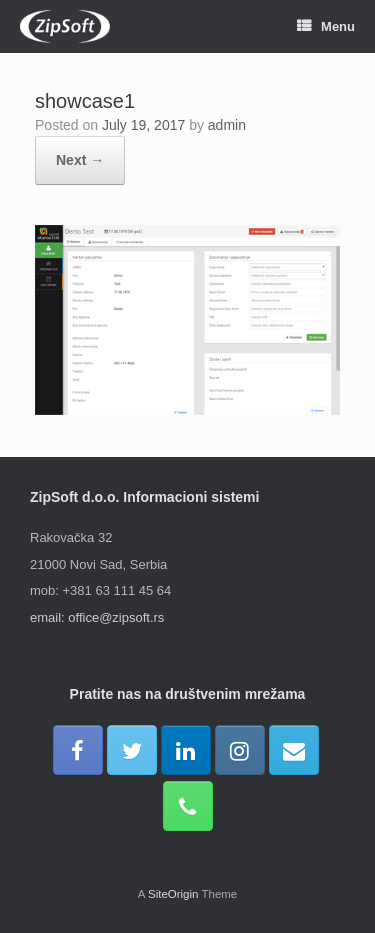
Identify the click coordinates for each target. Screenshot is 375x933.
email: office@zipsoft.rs (97, 617)
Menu (326, 26)
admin (227, 125)
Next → (80, 160)
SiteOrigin (173, 894)
